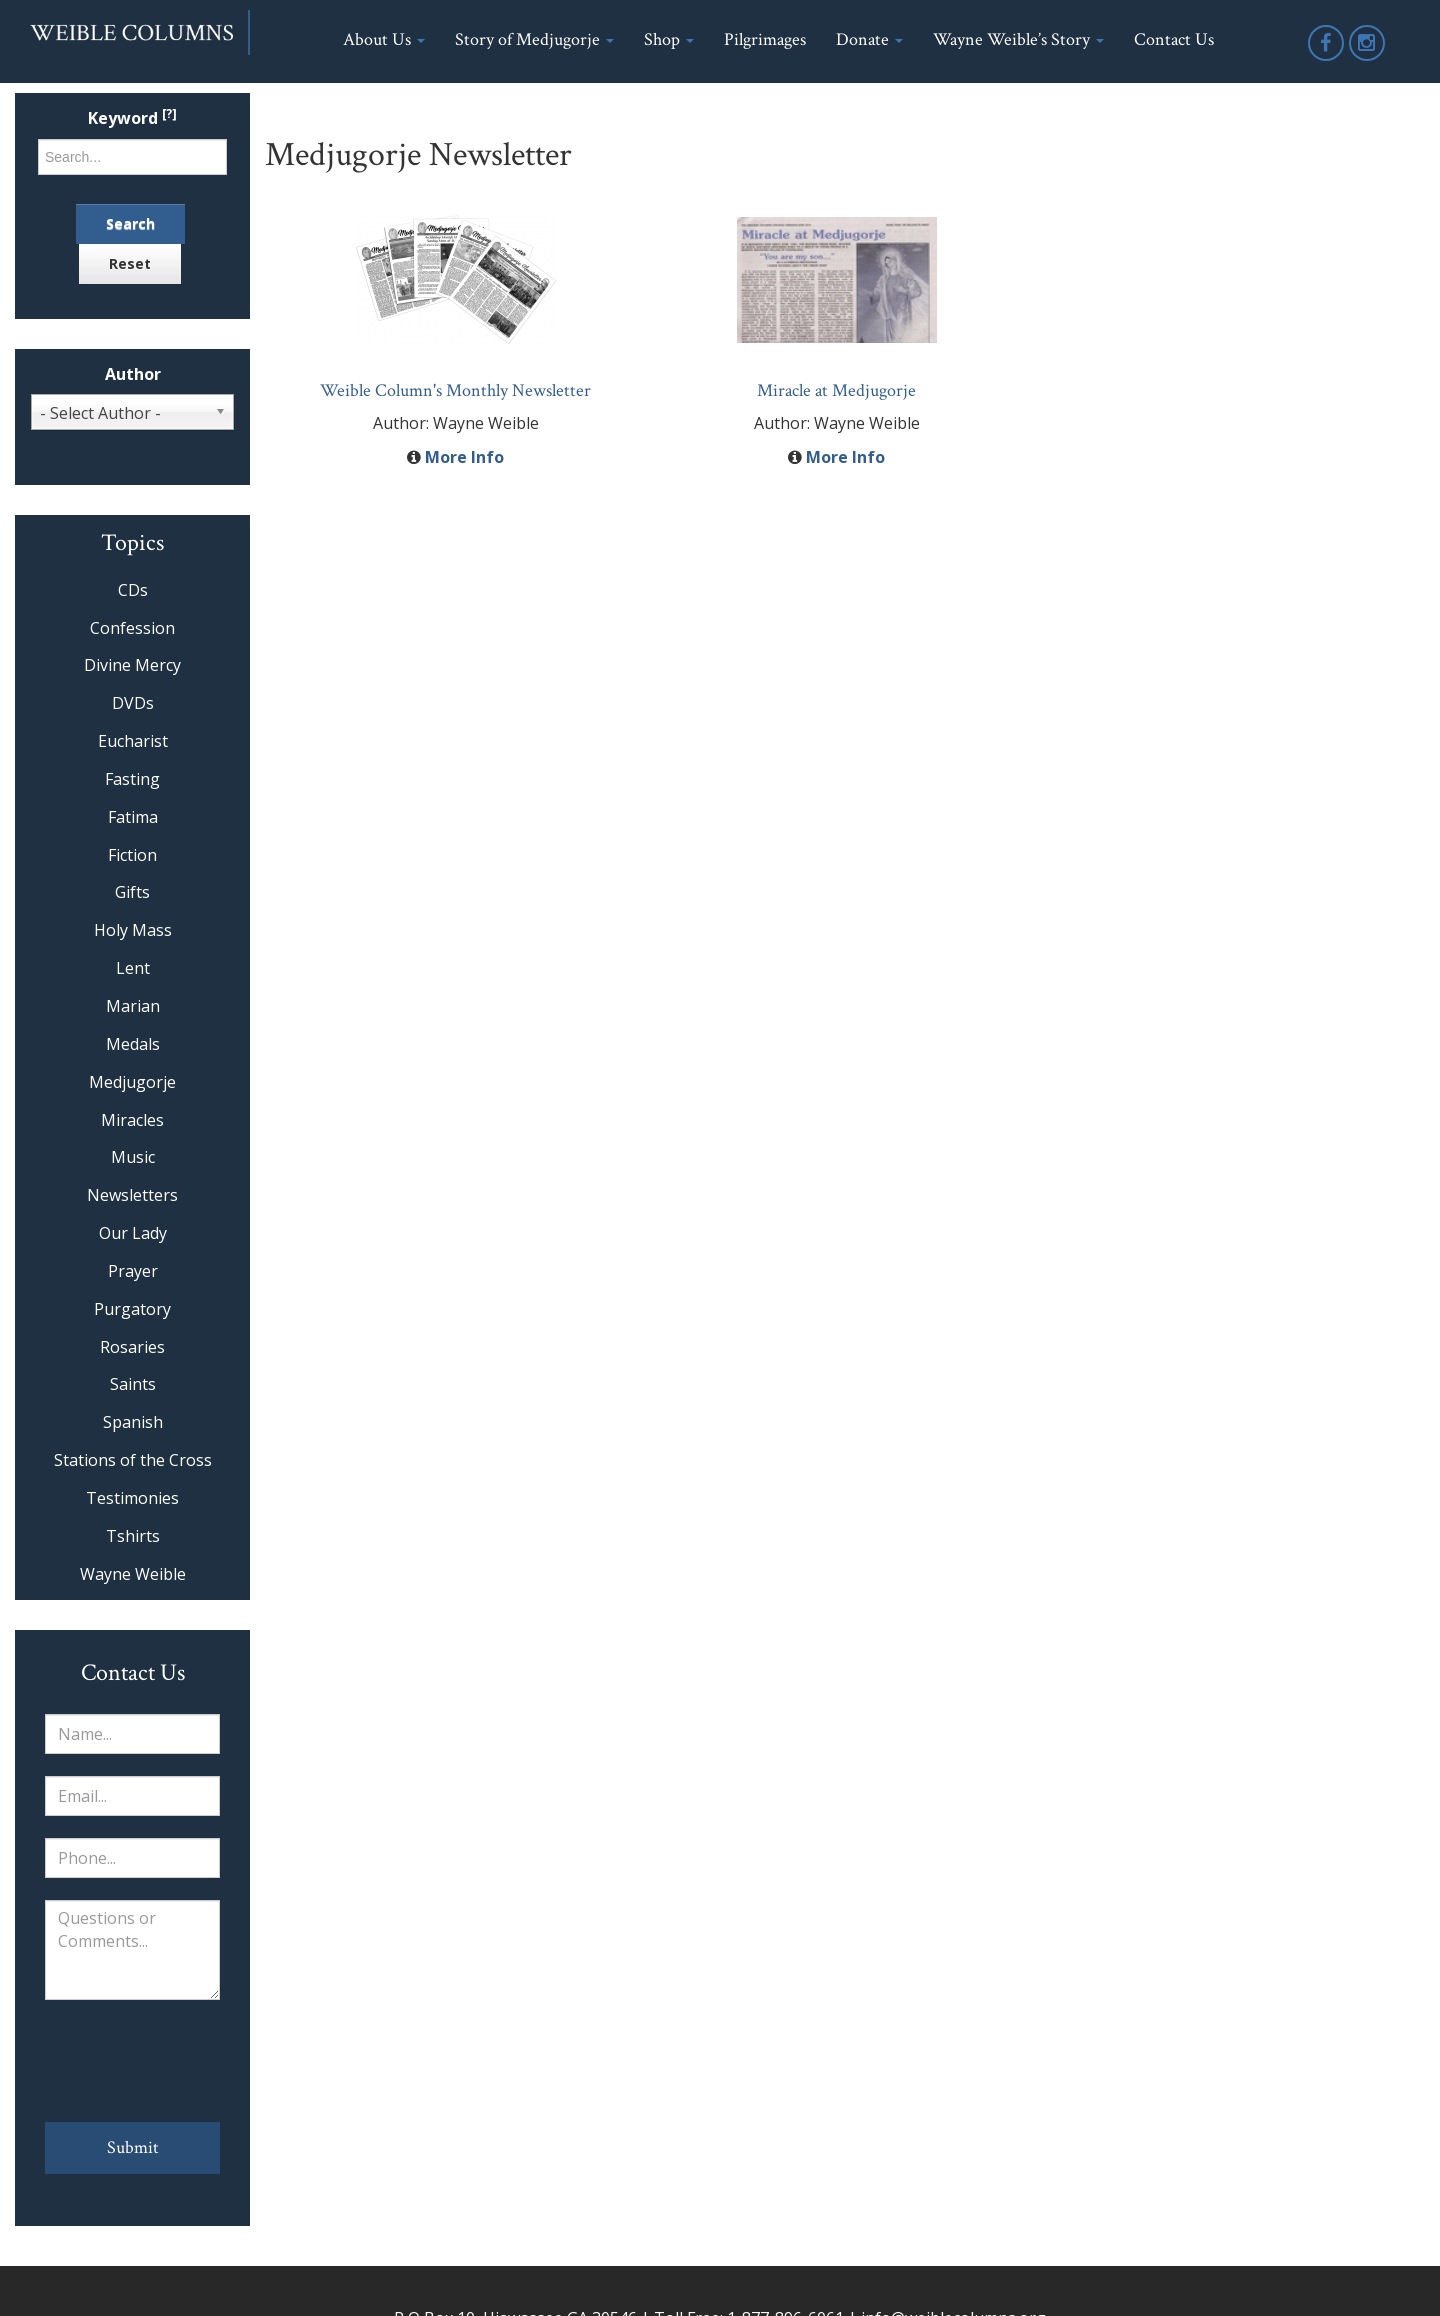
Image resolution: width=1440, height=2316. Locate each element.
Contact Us (1174, 39)
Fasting (132, 779)
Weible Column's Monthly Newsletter (455, 390)
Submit (133, 2147)
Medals (133, 1044)
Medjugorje (132, 1082)
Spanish (133, 1422)
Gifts (132, 892)
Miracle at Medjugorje (836, 390)
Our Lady (133, 1233)
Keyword (132, 118)
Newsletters (132, 1195)
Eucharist (133, 741)
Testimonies (132, 1498)
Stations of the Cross (133, 1460)
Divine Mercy (132, 665)
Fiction (132, 855)
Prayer (133, 1271)
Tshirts (133, 1536)
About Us (384, 39)
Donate (869, 39)
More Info (464, 457)
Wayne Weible (133, 1574)
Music (133, 1157)
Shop (669, 39)
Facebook (1327, 59)
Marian (133, 1006)
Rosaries (132, 1347)
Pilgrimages (765, 39)
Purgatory (132, 1309)
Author (133, 374)
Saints (133, 1384)
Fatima (133, 817)
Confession (132, 628)
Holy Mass (133, 930)
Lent (133, 968)
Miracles (132, 1120)
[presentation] (132, 2061)
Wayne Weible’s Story (1018, 39)
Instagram (1368, 59)
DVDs (133, 703)
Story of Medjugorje (534, 39)
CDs (133, 590)
